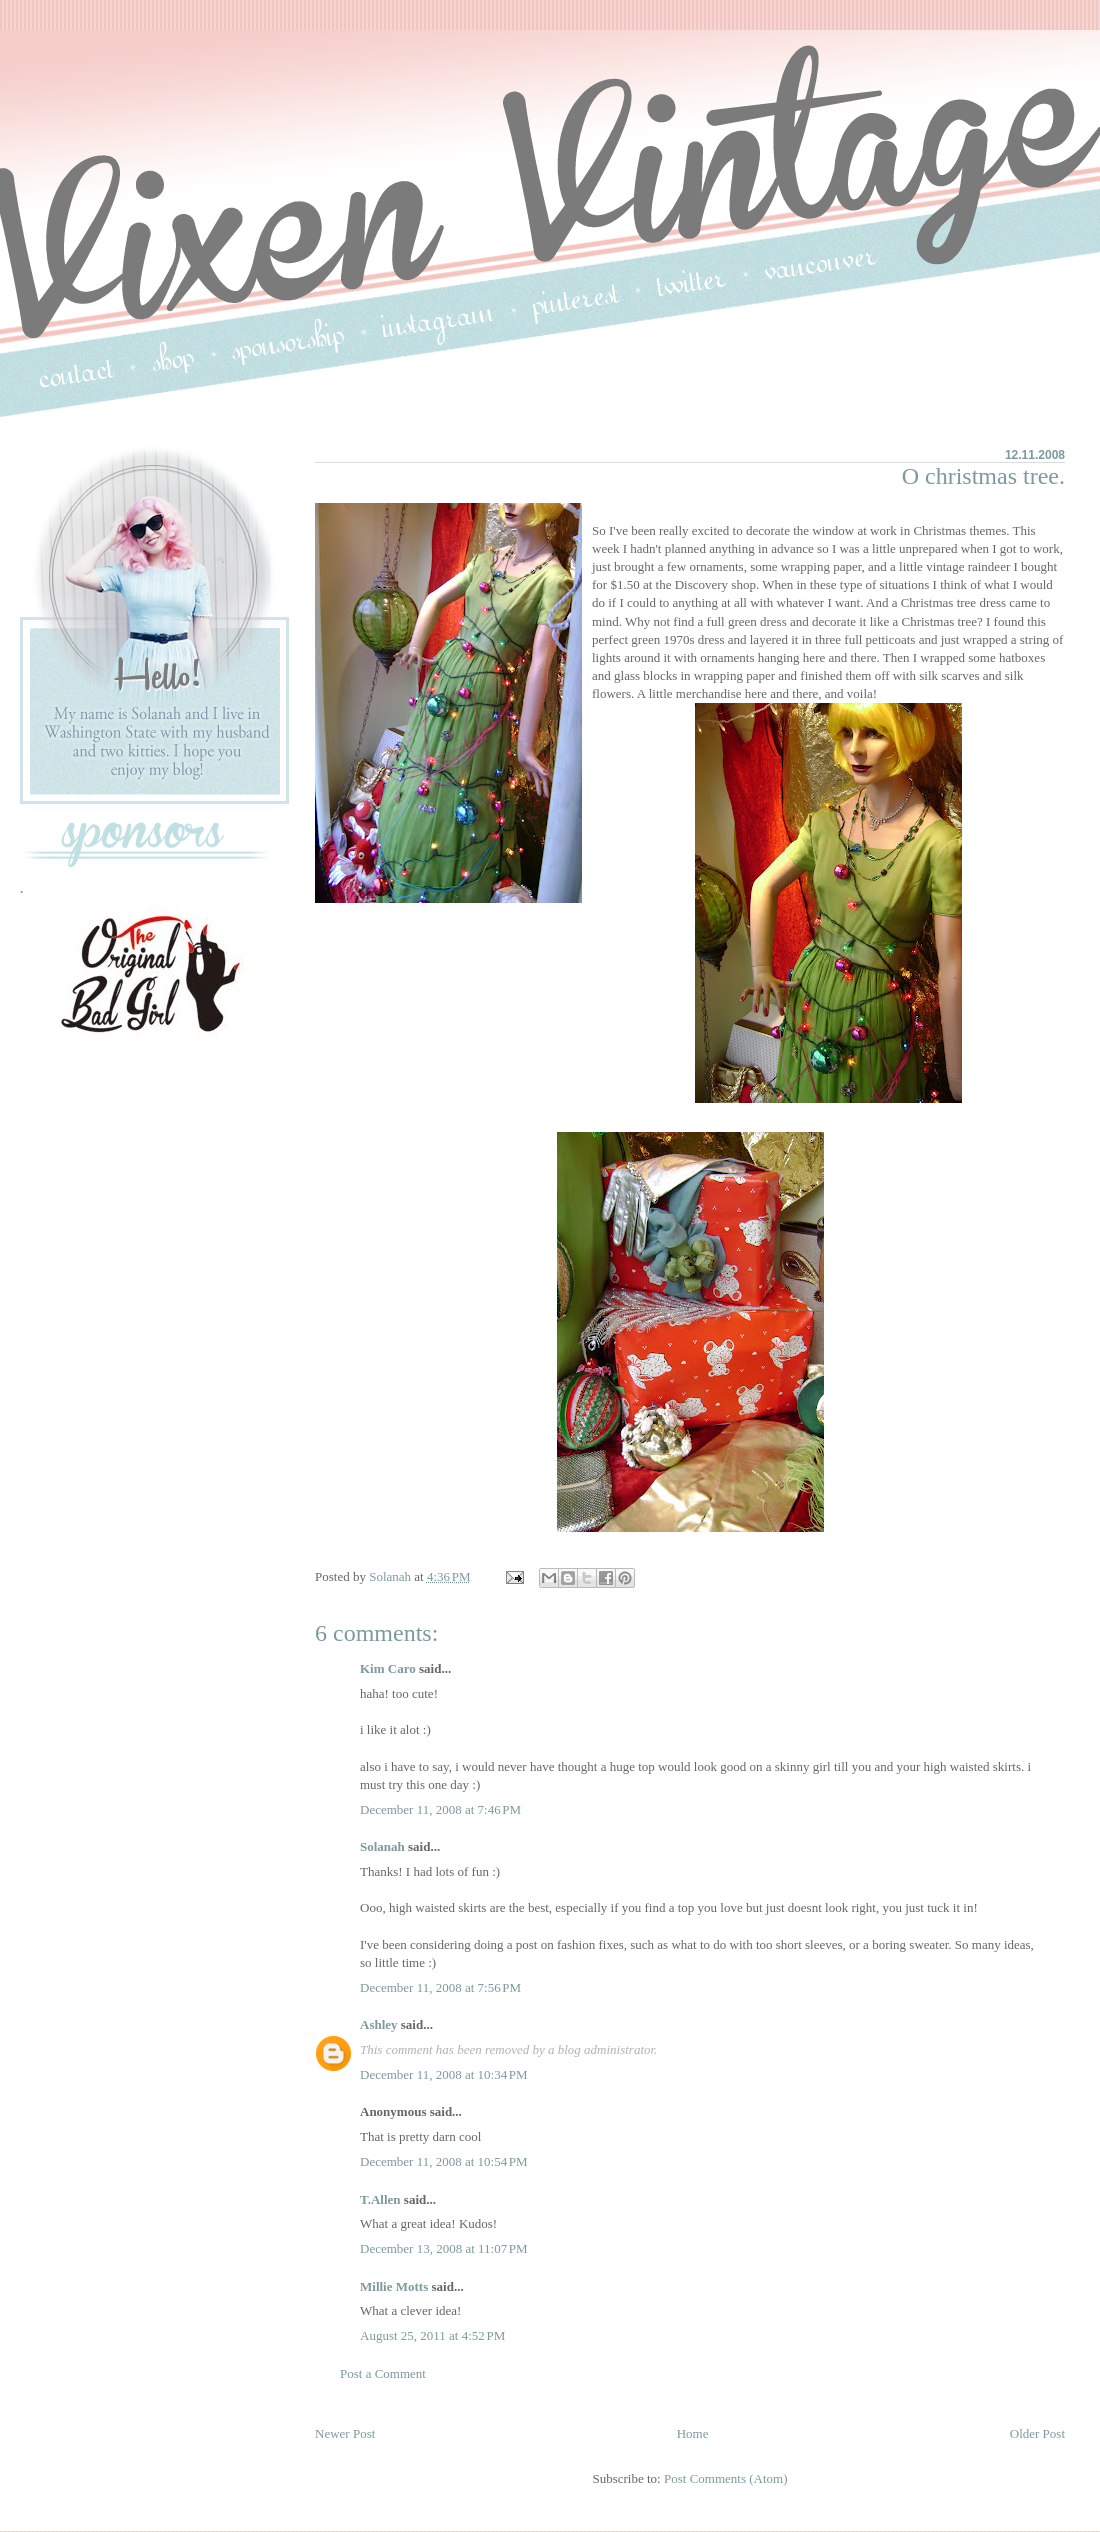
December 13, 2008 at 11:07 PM (444, 2248)
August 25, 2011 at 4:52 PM (432, 2335)
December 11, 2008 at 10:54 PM (444, 2161)
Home (693, 2433)
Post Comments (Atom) (726, 2478)
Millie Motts (394, 2286)
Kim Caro (388, 1668)
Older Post (1037, 2433)
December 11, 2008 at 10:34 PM (444, 2074)
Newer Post (345, 2433)
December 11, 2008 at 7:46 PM (440, 1809)
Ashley (379, 2024)
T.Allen (380, 2199)
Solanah (382, 1846)
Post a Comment (383, 2373)
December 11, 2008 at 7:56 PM (440, 1987)
